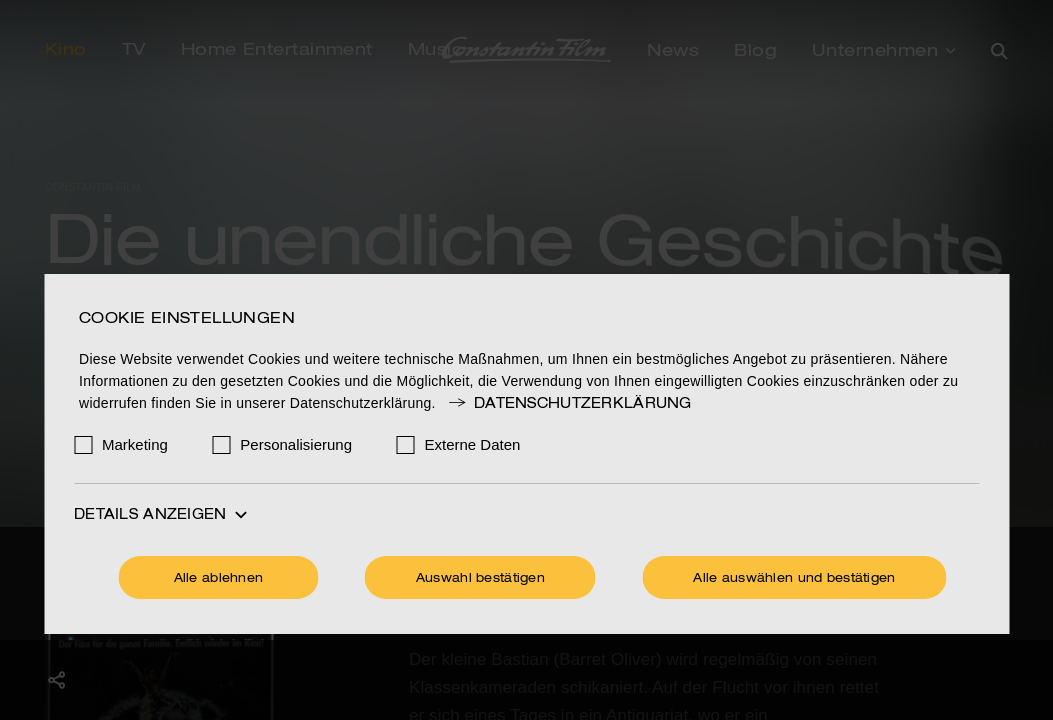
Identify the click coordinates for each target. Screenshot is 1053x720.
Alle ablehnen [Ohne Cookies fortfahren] (219, 579)
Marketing (135, 444)
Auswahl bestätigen (480, 579)
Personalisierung (296, 444)
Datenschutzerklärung (569, 404)
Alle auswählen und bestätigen (794, 579)
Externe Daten (473, 444)
